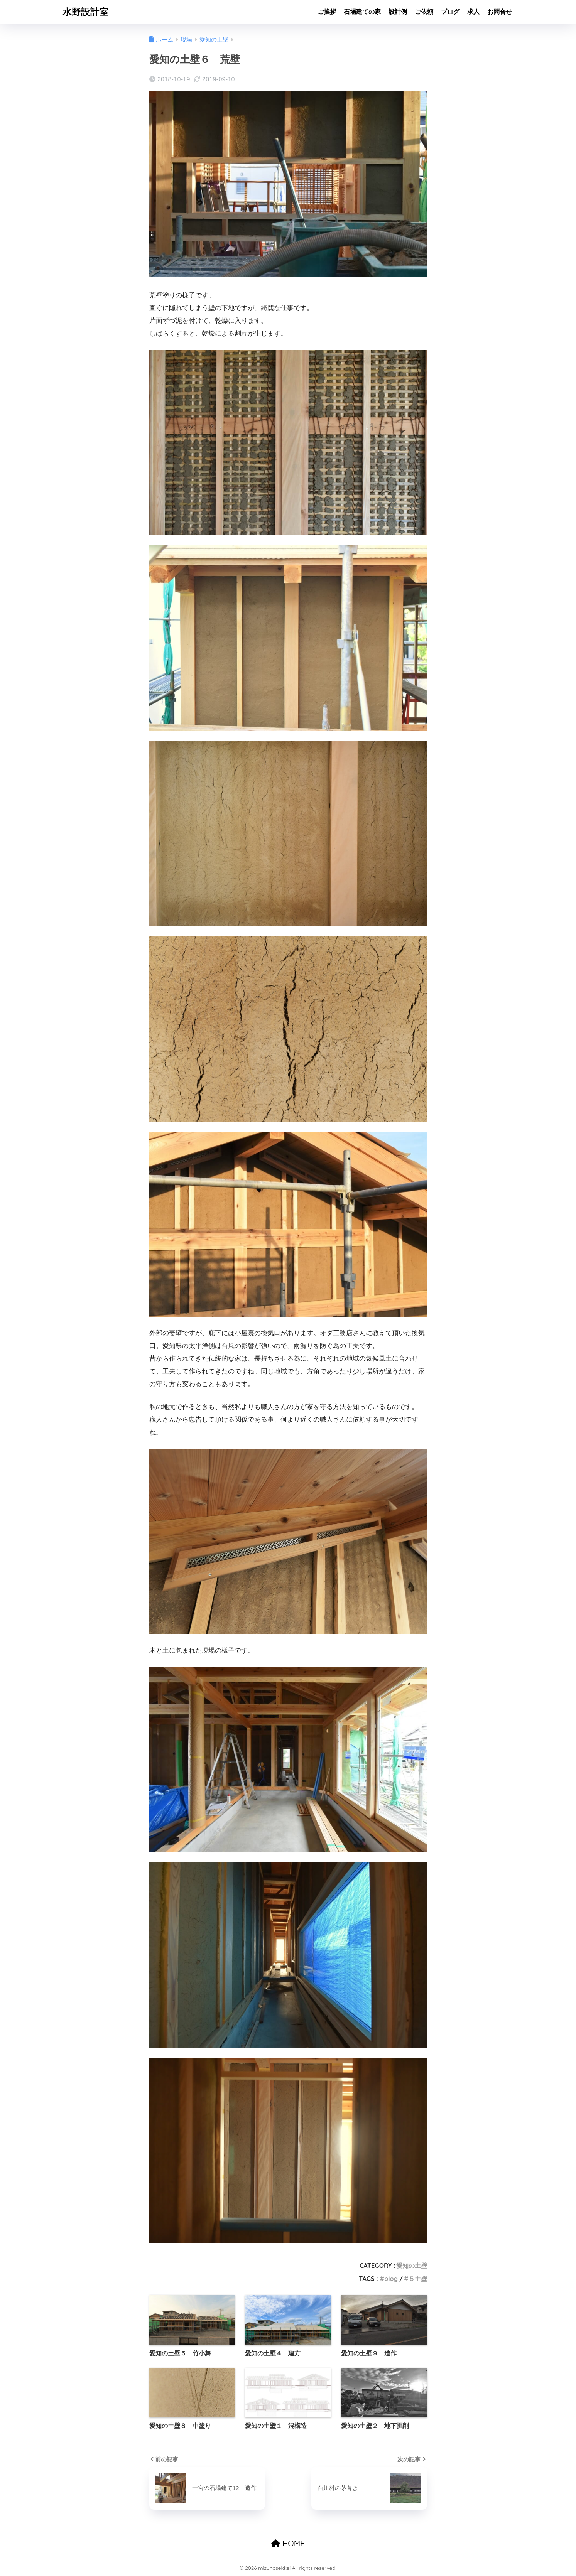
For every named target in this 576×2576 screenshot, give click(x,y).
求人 (473, 11)
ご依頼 (424, 11)
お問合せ (499, 11)
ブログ (450, 11)
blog (391, 2278)
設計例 (398, 11)
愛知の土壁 (411, 2265)
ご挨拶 (327, 11)
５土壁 (418, 2278)
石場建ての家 (362, 11)
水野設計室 (85, 11)
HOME (287, 2543)
